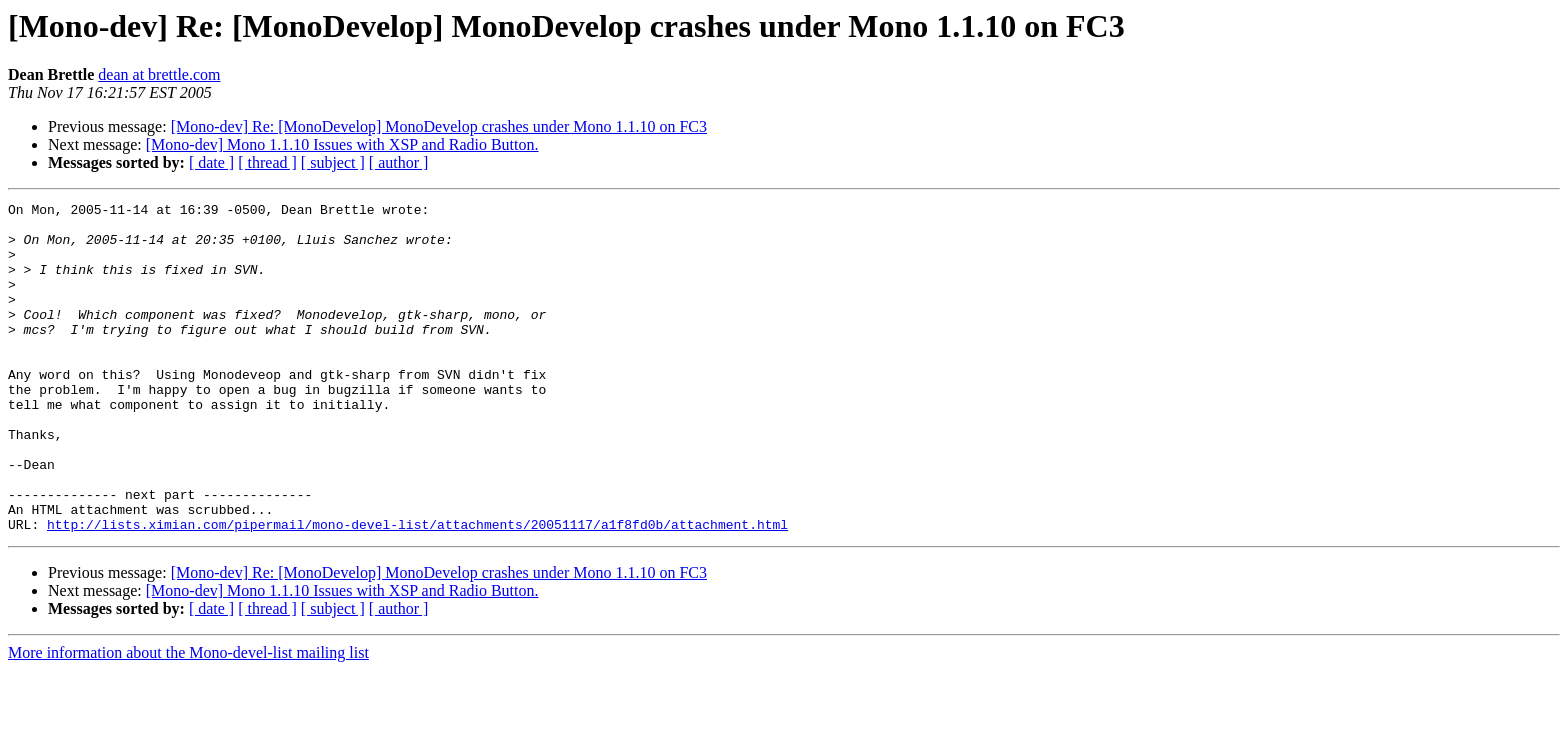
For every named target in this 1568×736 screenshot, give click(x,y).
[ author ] (399, 162)
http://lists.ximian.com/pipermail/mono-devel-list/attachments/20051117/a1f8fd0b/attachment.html (417, 590)
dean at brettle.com (159, 74)
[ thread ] (267, 162)
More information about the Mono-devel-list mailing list (188, 718)
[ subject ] (333, 162)
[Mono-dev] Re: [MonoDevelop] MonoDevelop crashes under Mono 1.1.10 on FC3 (439, 126)
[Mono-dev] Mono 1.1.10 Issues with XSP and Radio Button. (342, 144)
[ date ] (211, 162)
